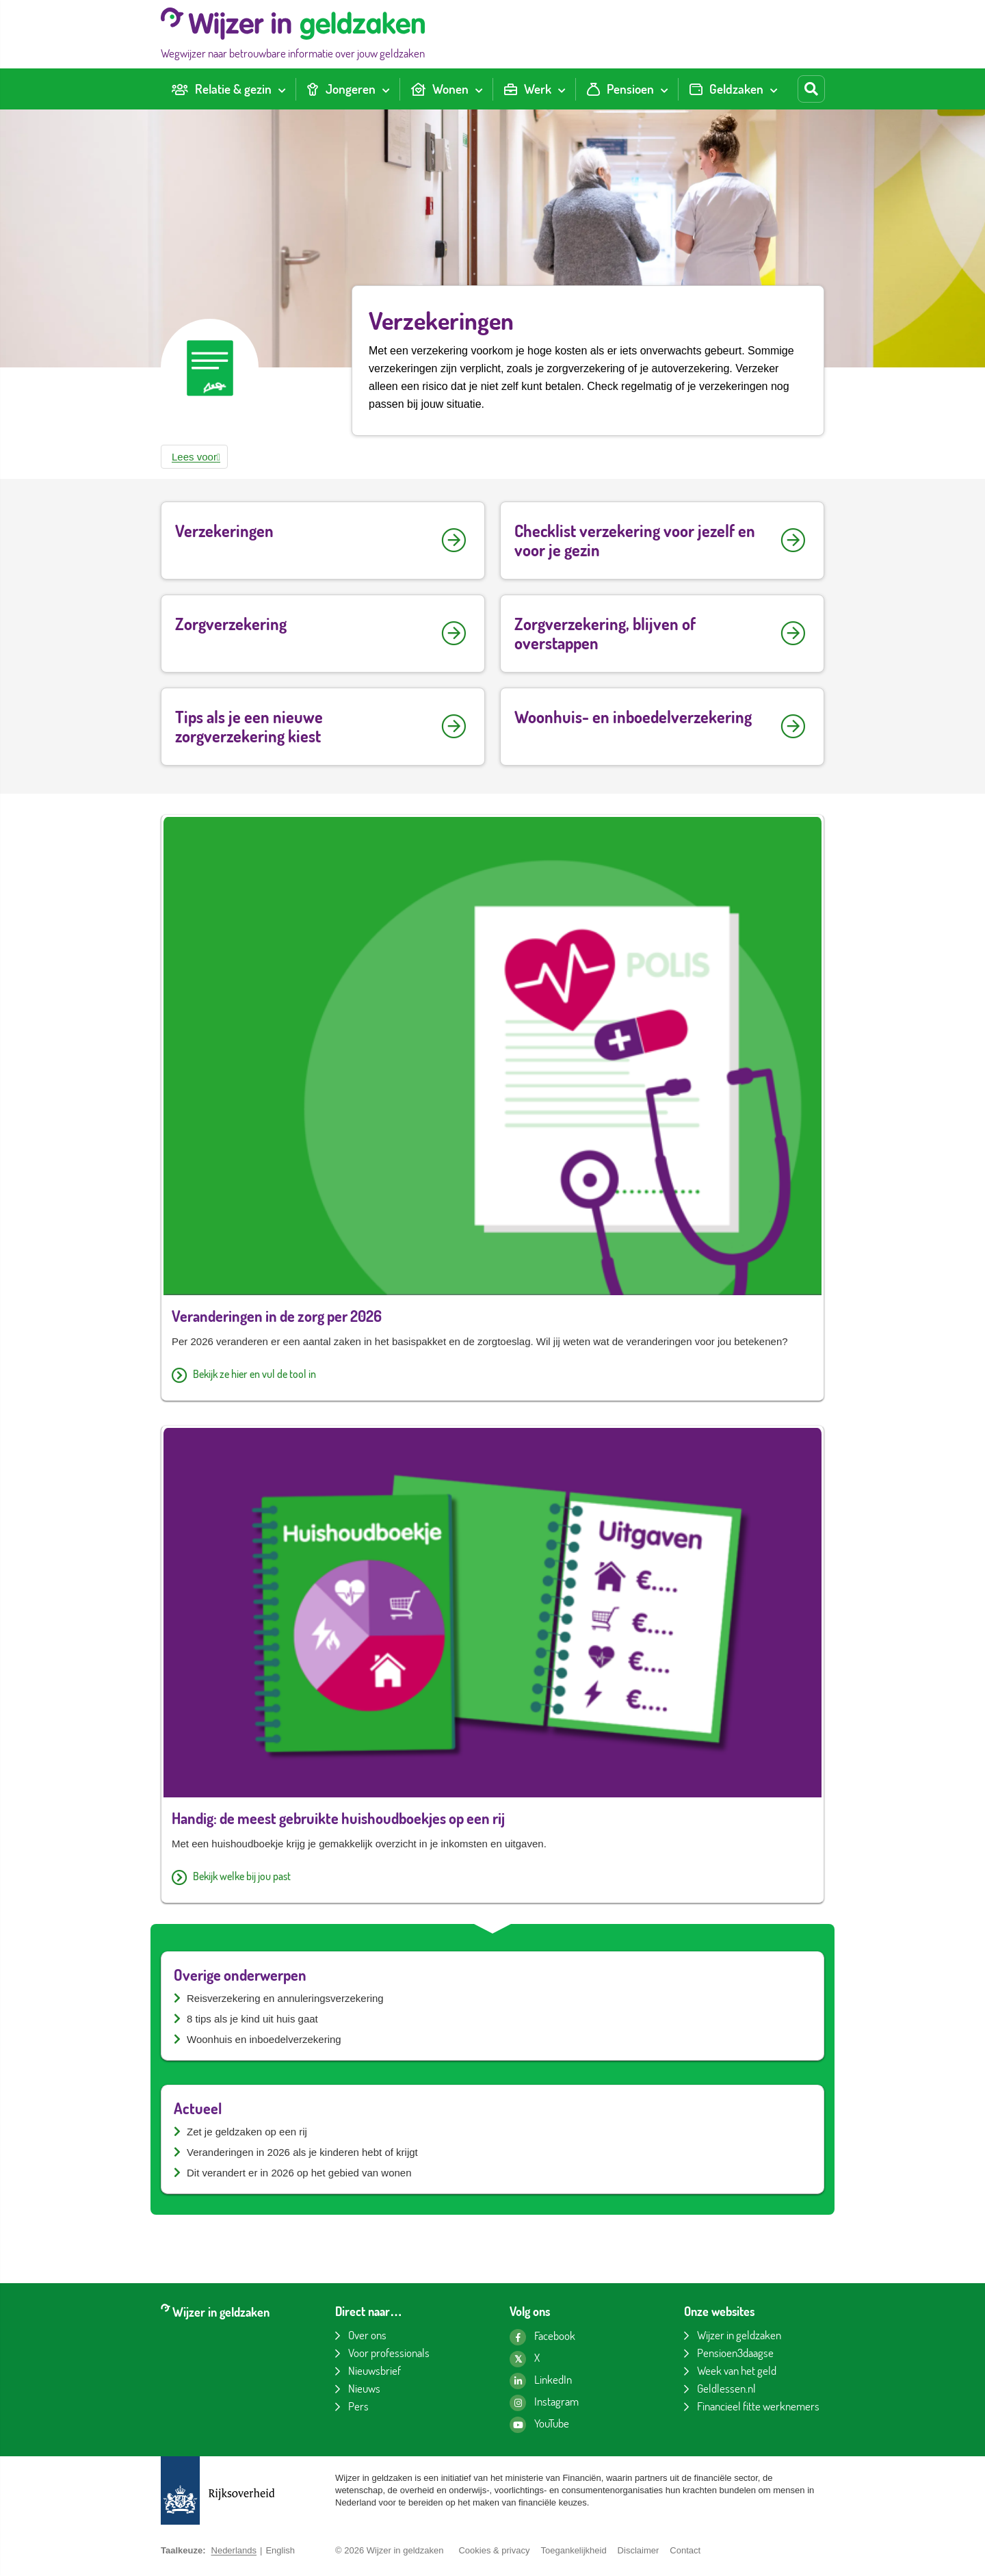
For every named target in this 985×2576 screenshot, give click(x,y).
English (280, 2550)
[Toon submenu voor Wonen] (478, 89)
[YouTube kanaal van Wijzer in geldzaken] (539, 2425)
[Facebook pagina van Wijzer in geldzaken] (542, 2337)
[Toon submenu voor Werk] (561, 89)
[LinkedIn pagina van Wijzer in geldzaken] (541, 2381)
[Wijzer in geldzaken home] (293, 34)
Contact (685, 2550)
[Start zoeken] (811, 89)
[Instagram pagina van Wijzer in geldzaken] (544, 2403)
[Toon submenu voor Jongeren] (385, 89)
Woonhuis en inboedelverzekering (264, 2039)
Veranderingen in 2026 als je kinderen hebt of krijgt (302, 2152)
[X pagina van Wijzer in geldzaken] (525, 2359)
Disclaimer (638, 2550)
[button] (194, 457)
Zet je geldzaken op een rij (247, 2131)
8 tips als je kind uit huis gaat (252, 2019)
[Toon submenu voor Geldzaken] (773, 89)
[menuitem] (228, 89)
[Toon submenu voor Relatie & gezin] (281, 89)
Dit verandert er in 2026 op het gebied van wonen (299, 2172)
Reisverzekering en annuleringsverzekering (285, 1998)
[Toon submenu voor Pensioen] (664, 89)
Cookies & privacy (493, 2550)
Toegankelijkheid (573, 2550)
